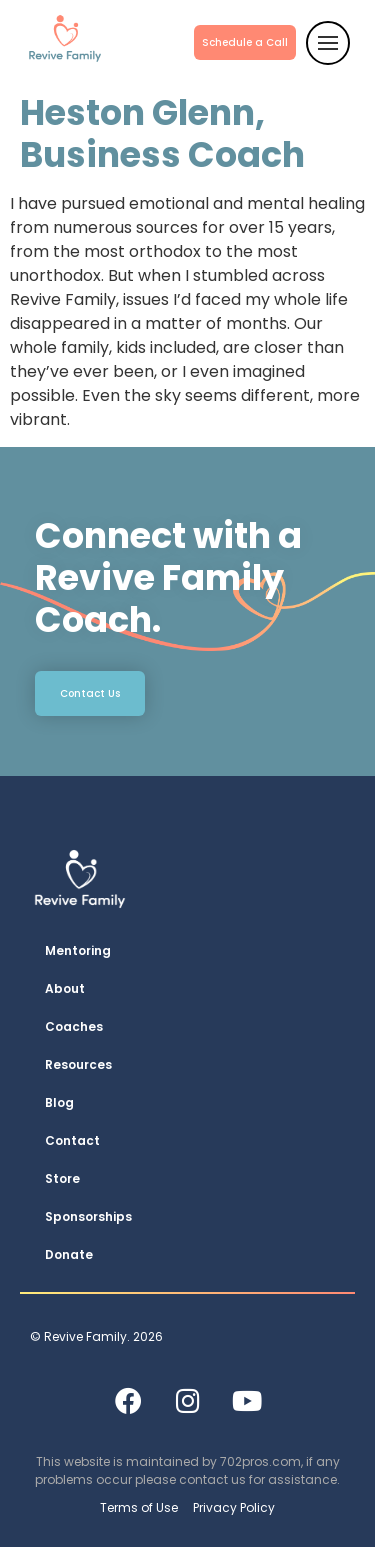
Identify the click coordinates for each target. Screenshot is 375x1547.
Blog (59, 1102)
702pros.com (260, 1461)
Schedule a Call (245, 42)
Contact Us (90, 693)
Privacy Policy (234, 1507)
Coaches (74, 1026)
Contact (72, 1140)
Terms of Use (139, 1507)
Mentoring (78, 950)
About (65, 988)
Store (62, 1178)
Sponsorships (88, 1216)
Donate (69, 1254)
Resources (78, 1064)
